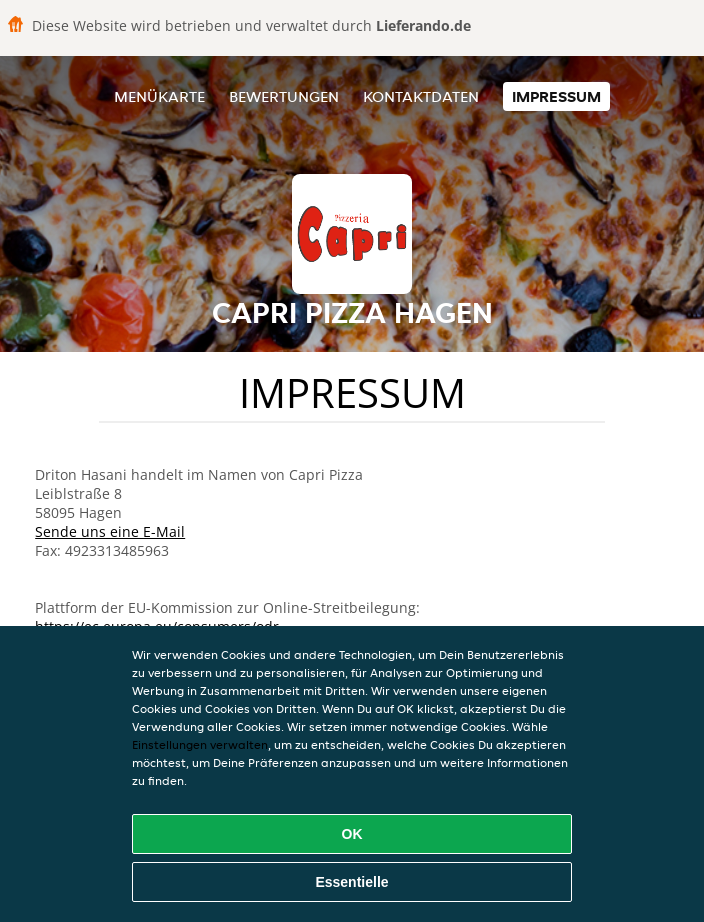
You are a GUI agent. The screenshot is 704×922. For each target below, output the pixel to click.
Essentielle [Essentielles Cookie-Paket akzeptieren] (351, 882)
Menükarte (159, 96)
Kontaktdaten (421, 96)
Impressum (556, 96)
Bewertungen (284, 96)
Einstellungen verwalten (200, 744)
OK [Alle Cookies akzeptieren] (352, 834)
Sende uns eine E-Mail (110, 531)
